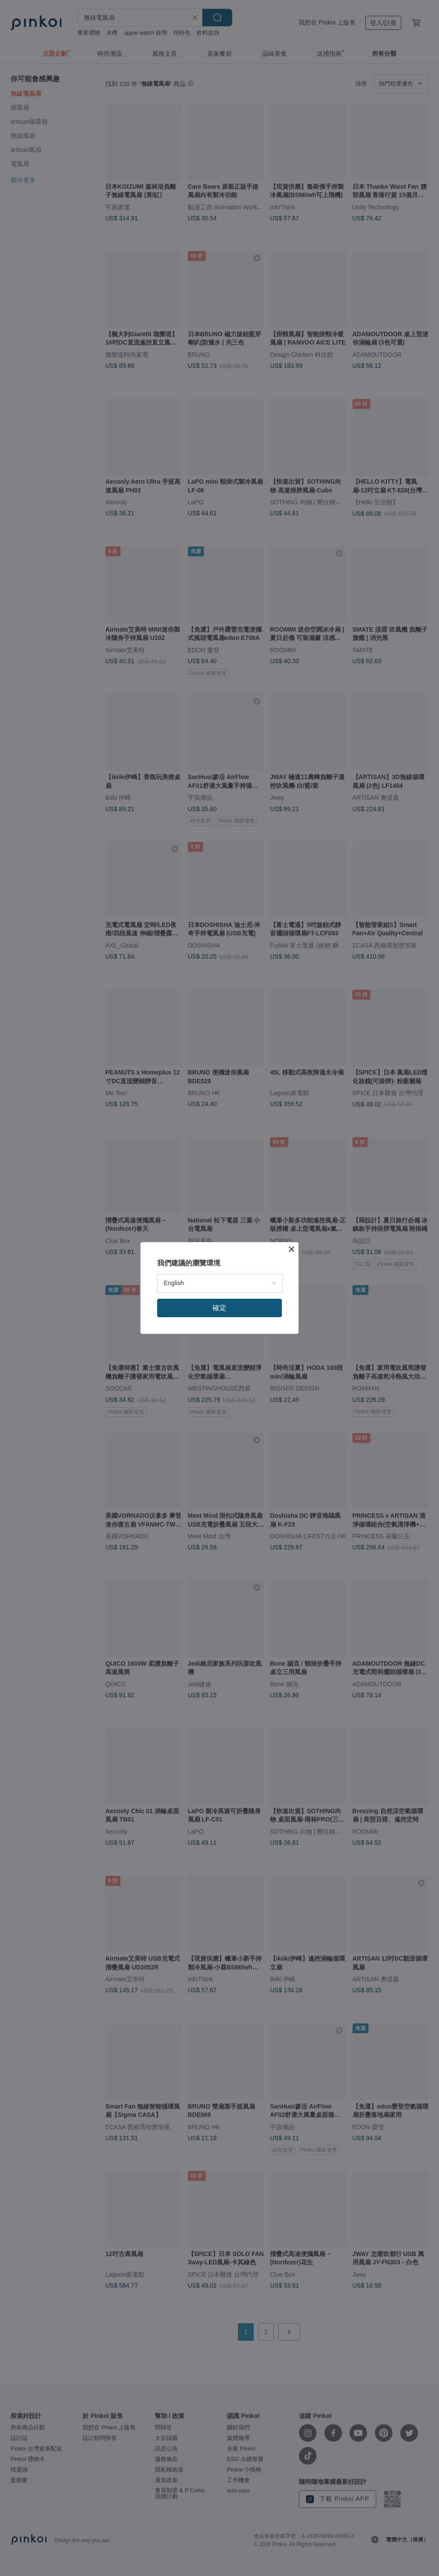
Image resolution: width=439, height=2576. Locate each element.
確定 (219, 1307)
